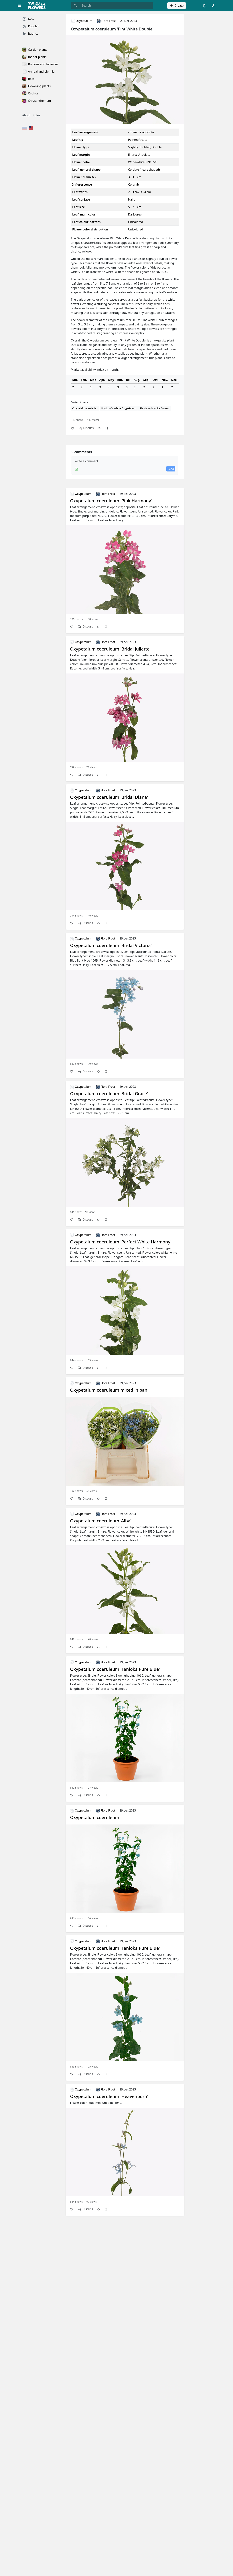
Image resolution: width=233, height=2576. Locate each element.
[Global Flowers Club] (38, 5)
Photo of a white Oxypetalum (118, 408)
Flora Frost (106, 21)
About (26, 115)
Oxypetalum (81, 21)
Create (176, 5)
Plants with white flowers (155, 408)
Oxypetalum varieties (85, 408)
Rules (36, 115)
